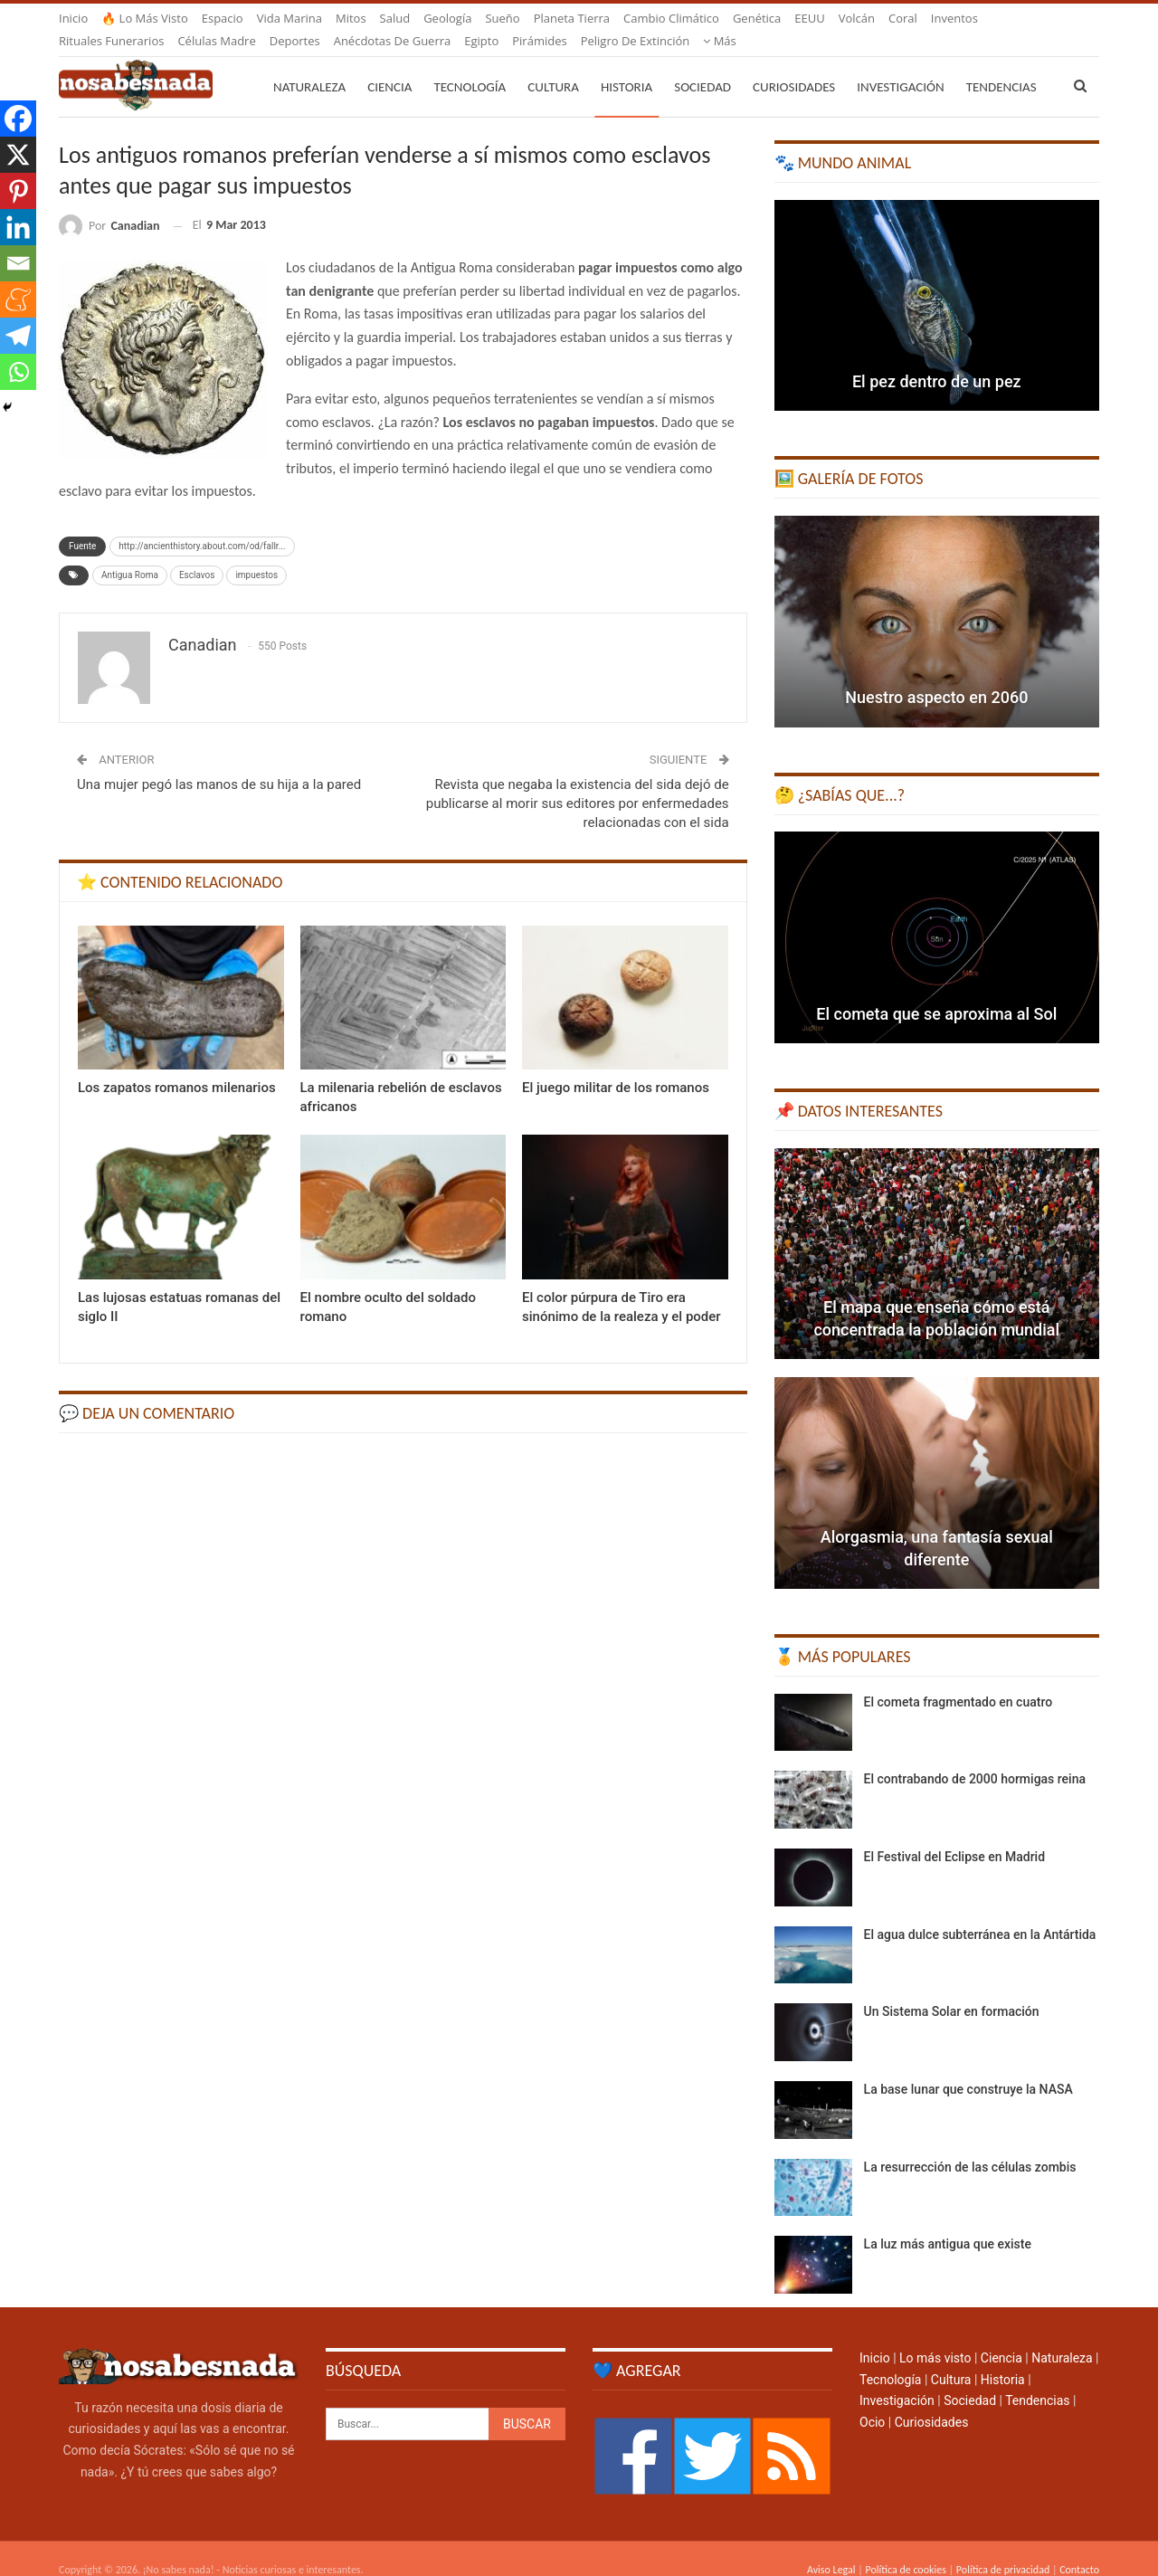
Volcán (857, 18)
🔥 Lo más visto (144, 18)
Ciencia (389, 65)
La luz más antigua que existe (947, 2222)
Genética (757, 18)
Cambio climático (671, 18)
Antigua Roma (129, 553)
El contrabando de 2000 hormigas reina (975, 1757)
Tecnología (469, 65)
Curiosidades (794, 65)
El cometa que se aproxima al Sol (936, 992)
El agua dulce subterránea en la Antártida (980, 1913)
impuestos (256, 553)
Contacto (1079, 2548)
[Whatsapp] (18, 372)
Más (947, 18)
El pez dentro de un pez (936, 359)
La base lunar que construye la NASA (968, 2067)
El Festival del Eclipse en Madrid (954, 1835)
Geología (447, 18)
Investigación (900, 65)
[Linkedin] (18, 227)
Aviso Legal (831, 2548)
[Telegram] (18, 336)
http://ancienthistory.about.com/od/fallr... (202, 524)
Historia (626, 65)
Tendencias (1037, 2379)
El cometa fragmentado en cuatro (958, 1680)
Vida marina (289, 18)
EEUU (809, 18)
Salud (395, 18)
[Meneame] (18, 299)
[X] (18, 155)
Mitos (351, 18)
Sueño (502, 18)
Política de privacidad (1002, 2548)
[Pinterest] (18, 191)
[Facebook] (18, 118)
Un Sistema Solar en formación (951, 1989)
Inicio (73, 18)
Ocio (872, 2400)
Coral (902, 18)
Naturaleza (309, 65)
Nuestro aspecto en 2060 (936, 675)
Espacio (222, 18)
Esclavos (197, 553)
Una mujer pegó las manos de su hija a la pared (219, 763)
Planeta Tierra (572, 18)
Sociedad (702, 65)
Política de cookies (905, 2548)
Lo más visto (935, 2336)
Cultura (553, 65)
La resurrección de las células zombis (970, 2145)
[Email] (18, 263)
